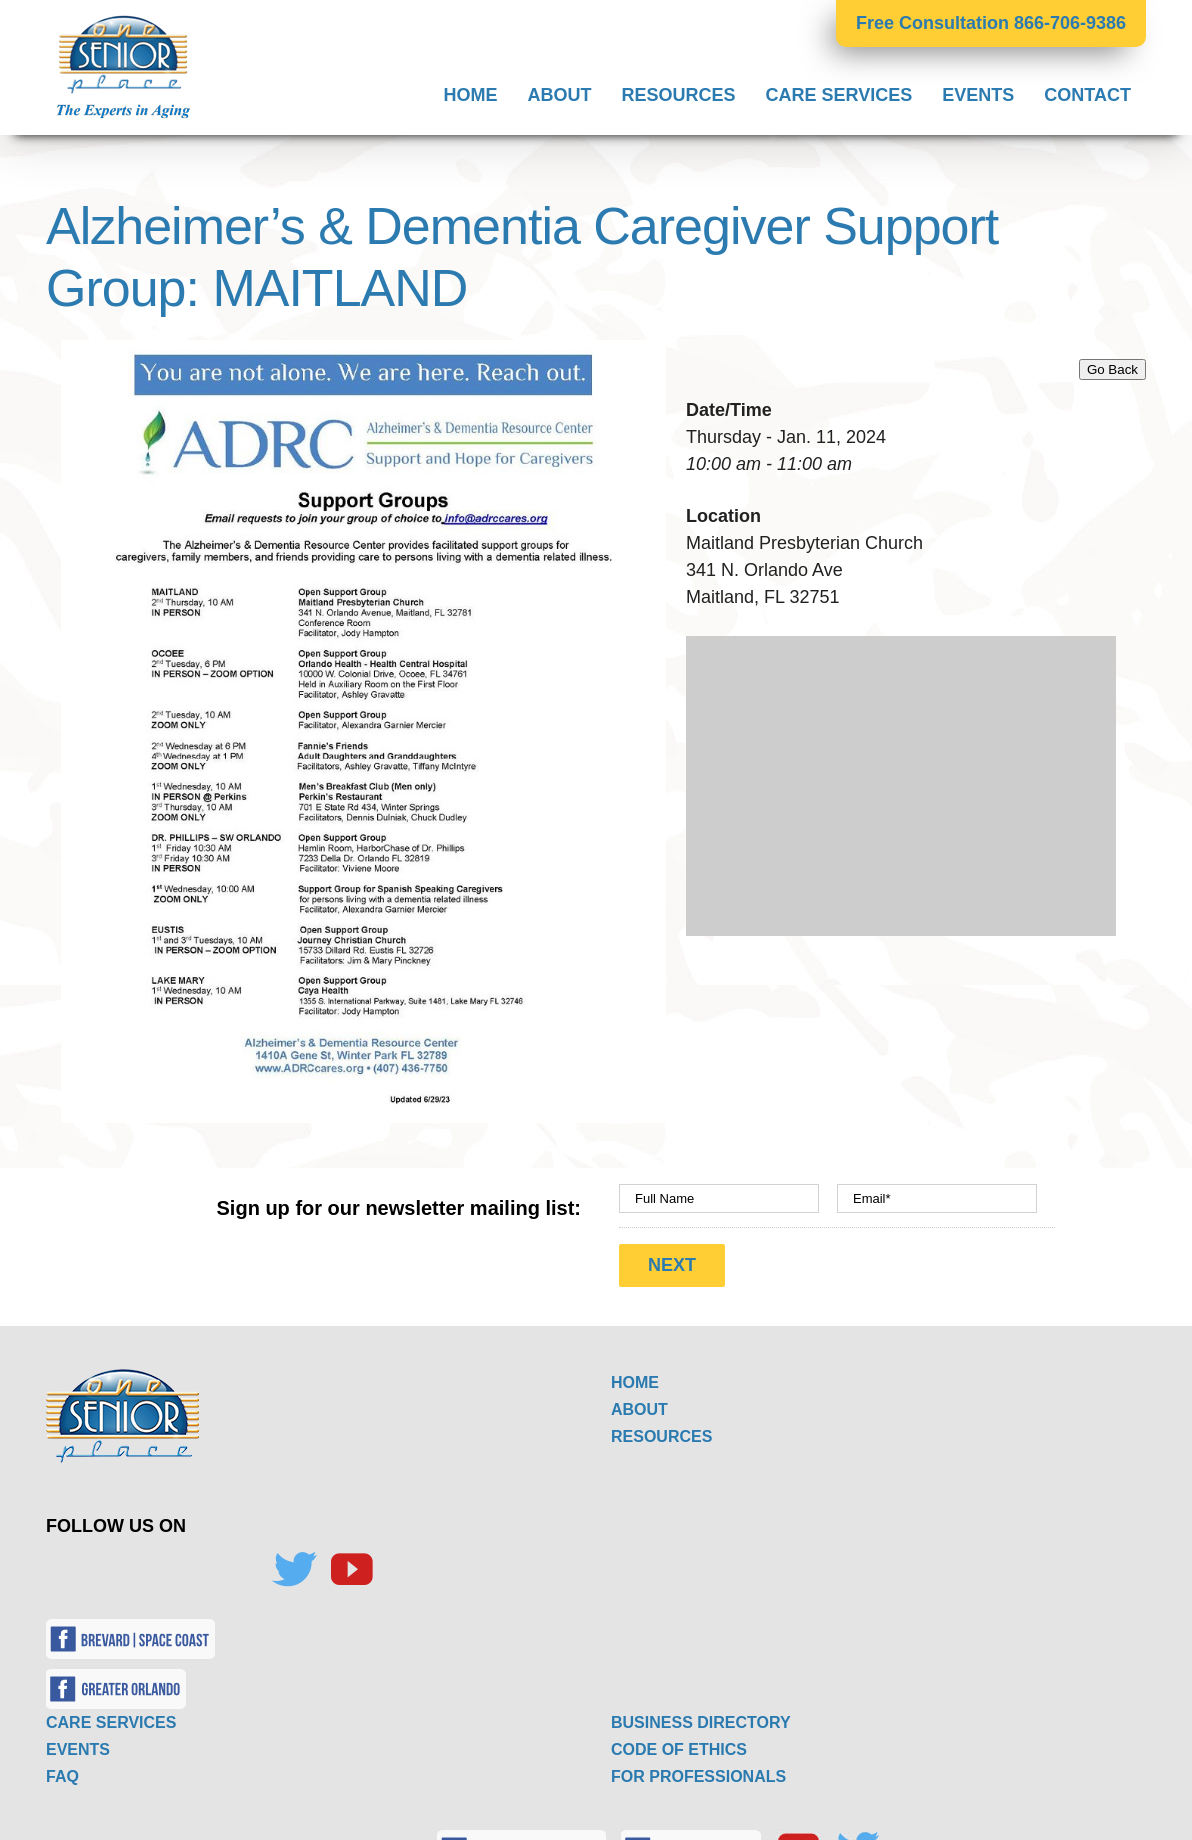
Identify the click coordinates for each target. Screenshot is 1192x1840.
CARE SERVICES (111, 1713)
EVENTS (78, 1740)
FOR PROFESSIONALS (698, 1767)
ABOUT (639, 1400)
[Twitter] (294, 1561)
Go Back (1112, 369)
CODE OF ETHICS (679, 1740)
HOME (635, 1373)
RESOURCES (661, 1427)
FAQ (62, 1767)
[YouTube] (351, 1561)
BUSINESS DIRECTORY (701, 1713)
